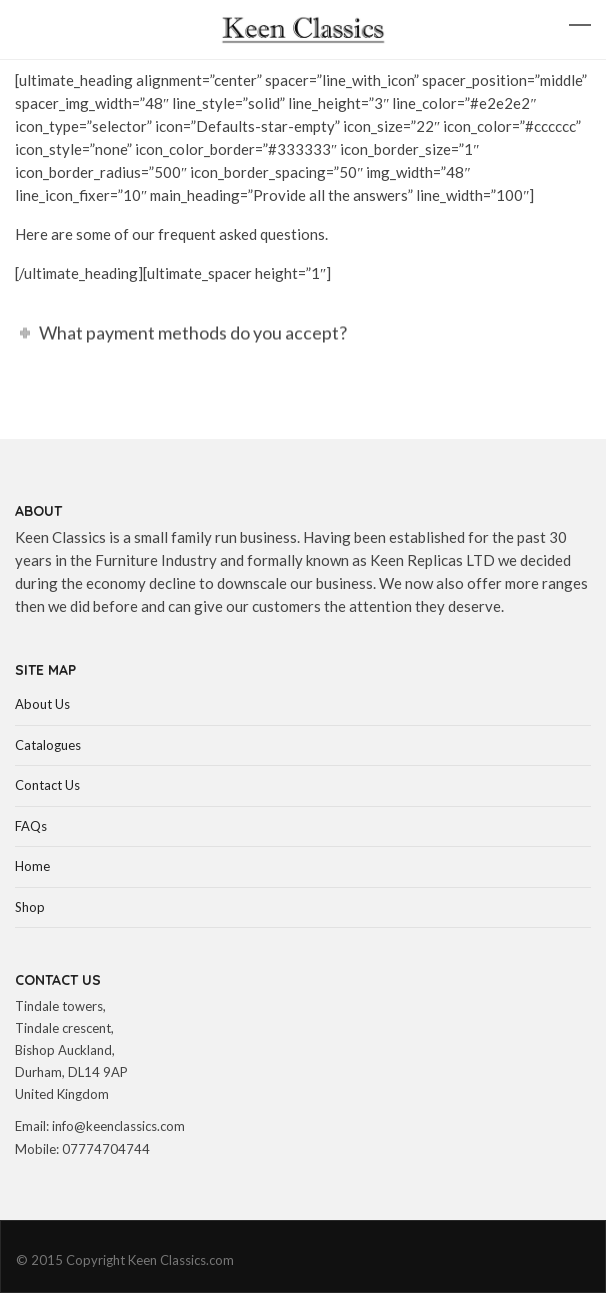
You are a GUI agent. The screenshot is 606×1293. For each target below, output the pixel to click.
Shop (30, 907)
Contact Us (47, 785)
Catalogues (48, 745)
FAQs (31, 826)
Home (32, 866)
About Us (42, 704)
